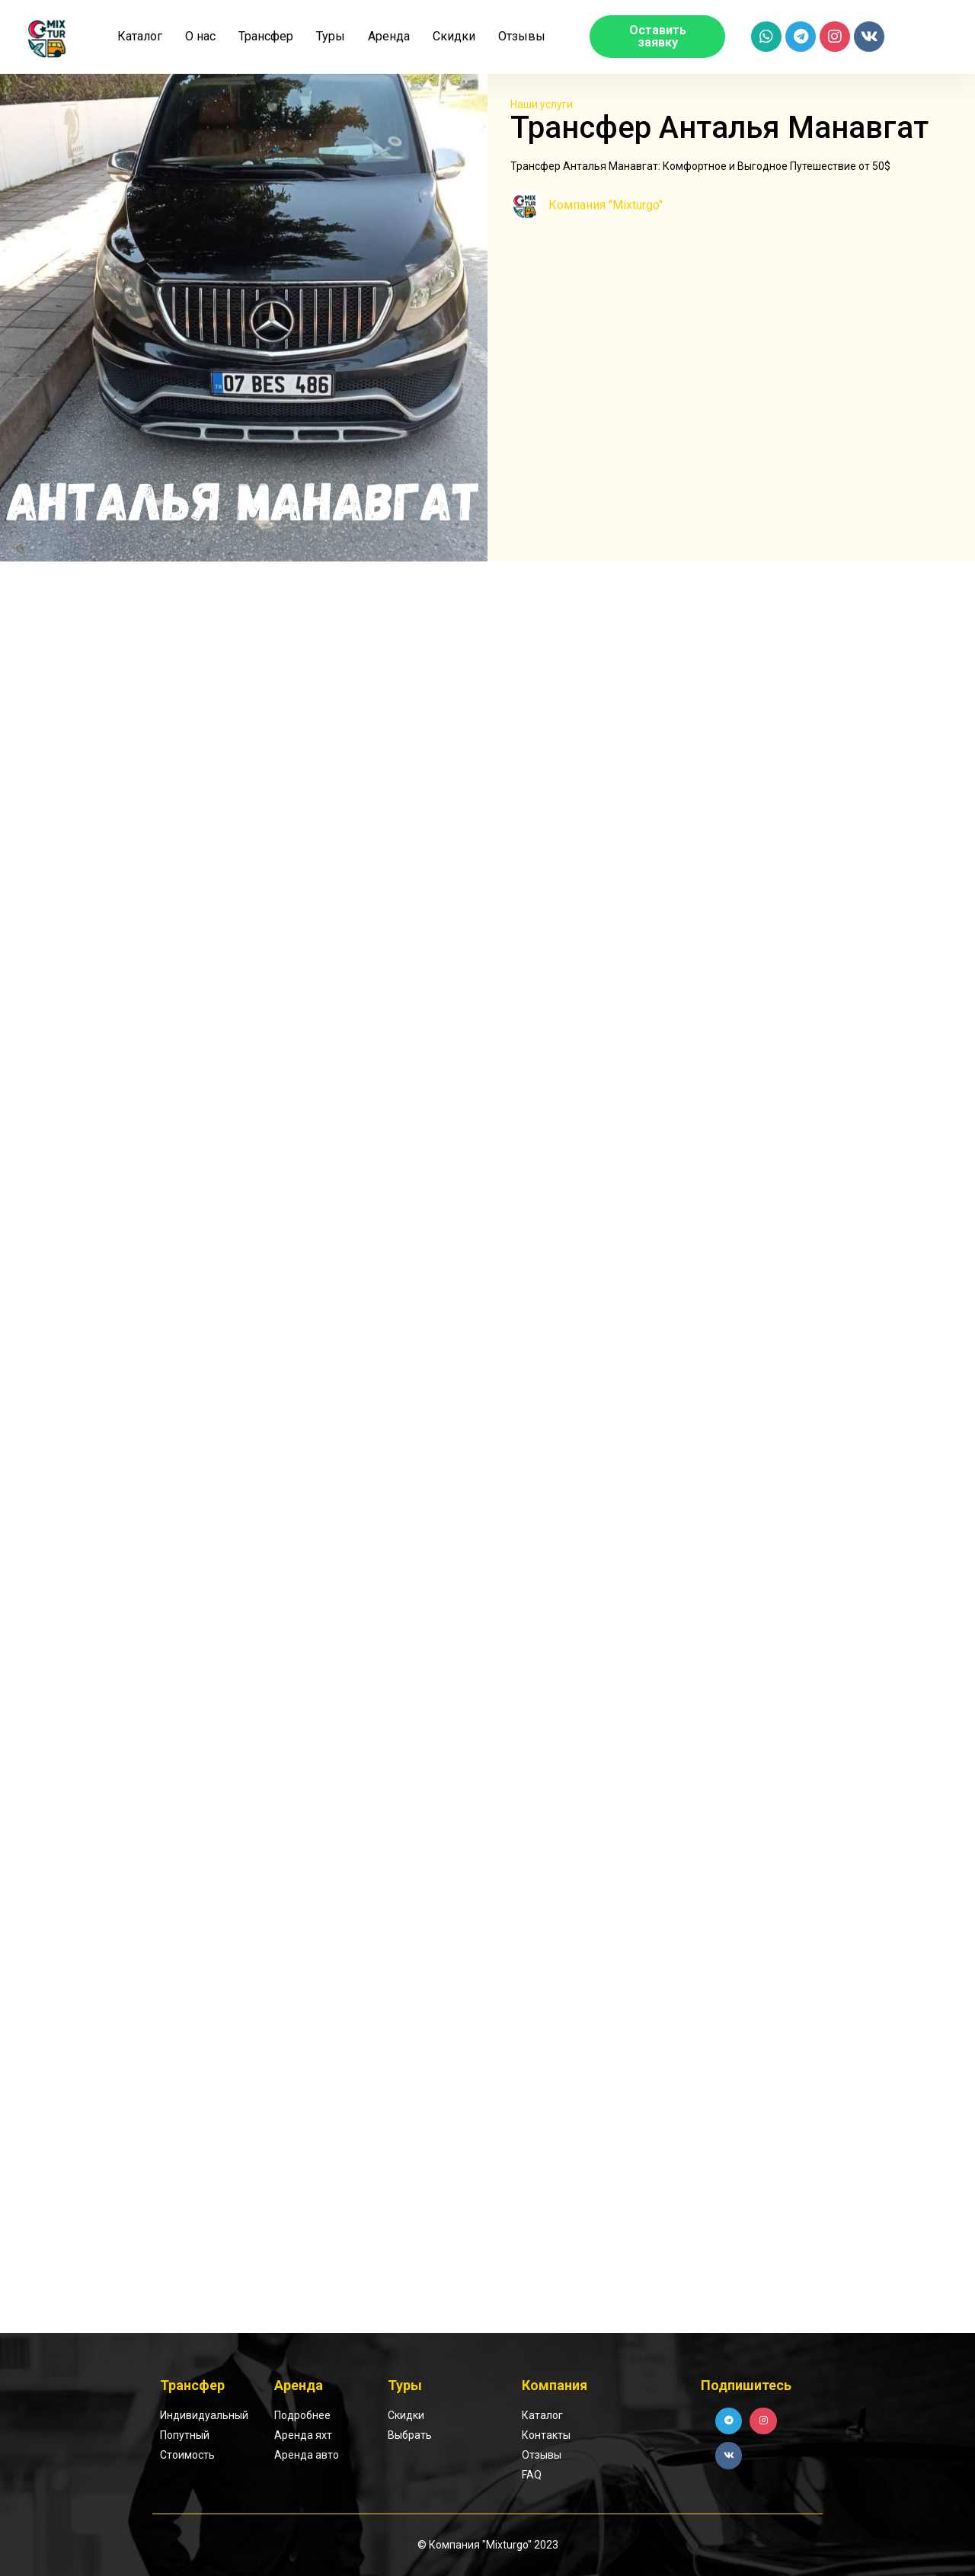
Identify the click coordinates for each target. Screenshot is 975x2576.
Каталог (139, 36)
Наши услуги (541, 103)
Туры (330, 36)
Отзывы (521, 36)
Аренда (389, 36)
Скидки (454, 36)
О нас (200, 36)
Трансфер (265, 36)
